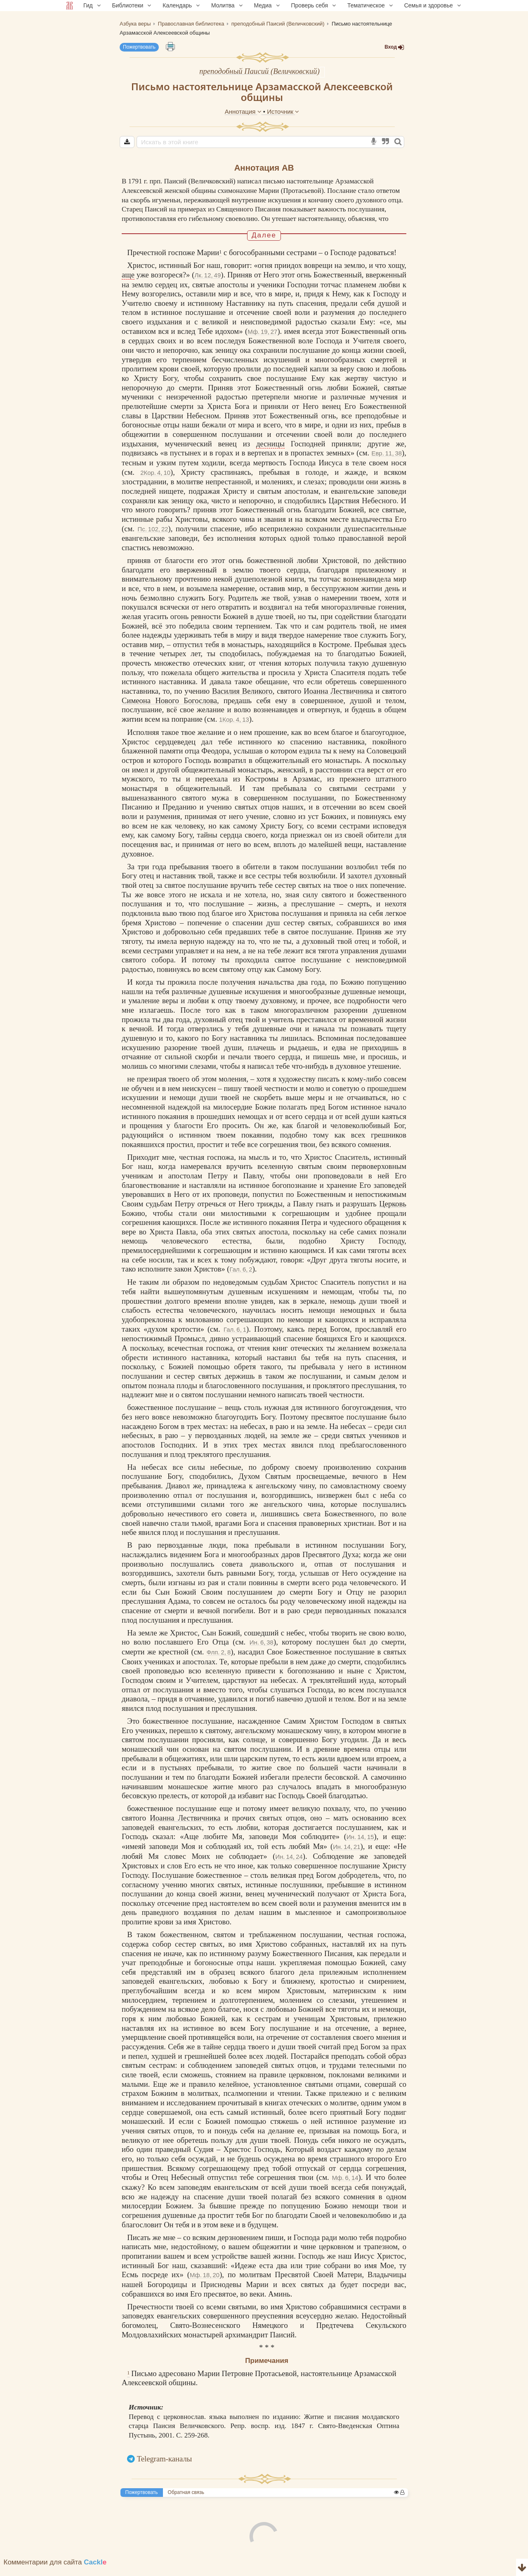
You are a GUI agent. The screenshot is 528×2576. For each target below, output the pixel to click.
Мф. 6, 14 (345, 2186)
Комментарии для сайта (55, 2571)
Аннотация (244, 111)
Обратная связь (186, 2500)
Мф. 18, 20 (204, 2283)
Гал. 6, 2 (241, 1277)
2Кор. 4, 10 (155, 480)
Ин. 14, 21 (346, 1854)
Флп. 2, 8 (219, 1660)
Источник (283, 111)
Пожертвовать (139, 47)
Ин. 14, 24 (288, 1864)
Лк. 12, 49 (207, 283)
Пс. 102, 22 (153, 537)
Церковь (392, 1212)
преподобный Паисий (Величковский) (259, 71)
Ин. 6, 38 (261, 1650)
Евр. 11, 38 (386, 461)
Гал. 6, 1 (235, 1337)
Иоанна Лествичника (338, 699)
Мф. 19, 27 (262, 339)
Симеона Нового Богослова (169, 708)
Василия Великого (242, 699)
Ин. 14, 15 (360, 1845)
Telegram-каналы (164, 2467)
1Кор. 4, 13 (234, 728)
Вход (394, 47)
